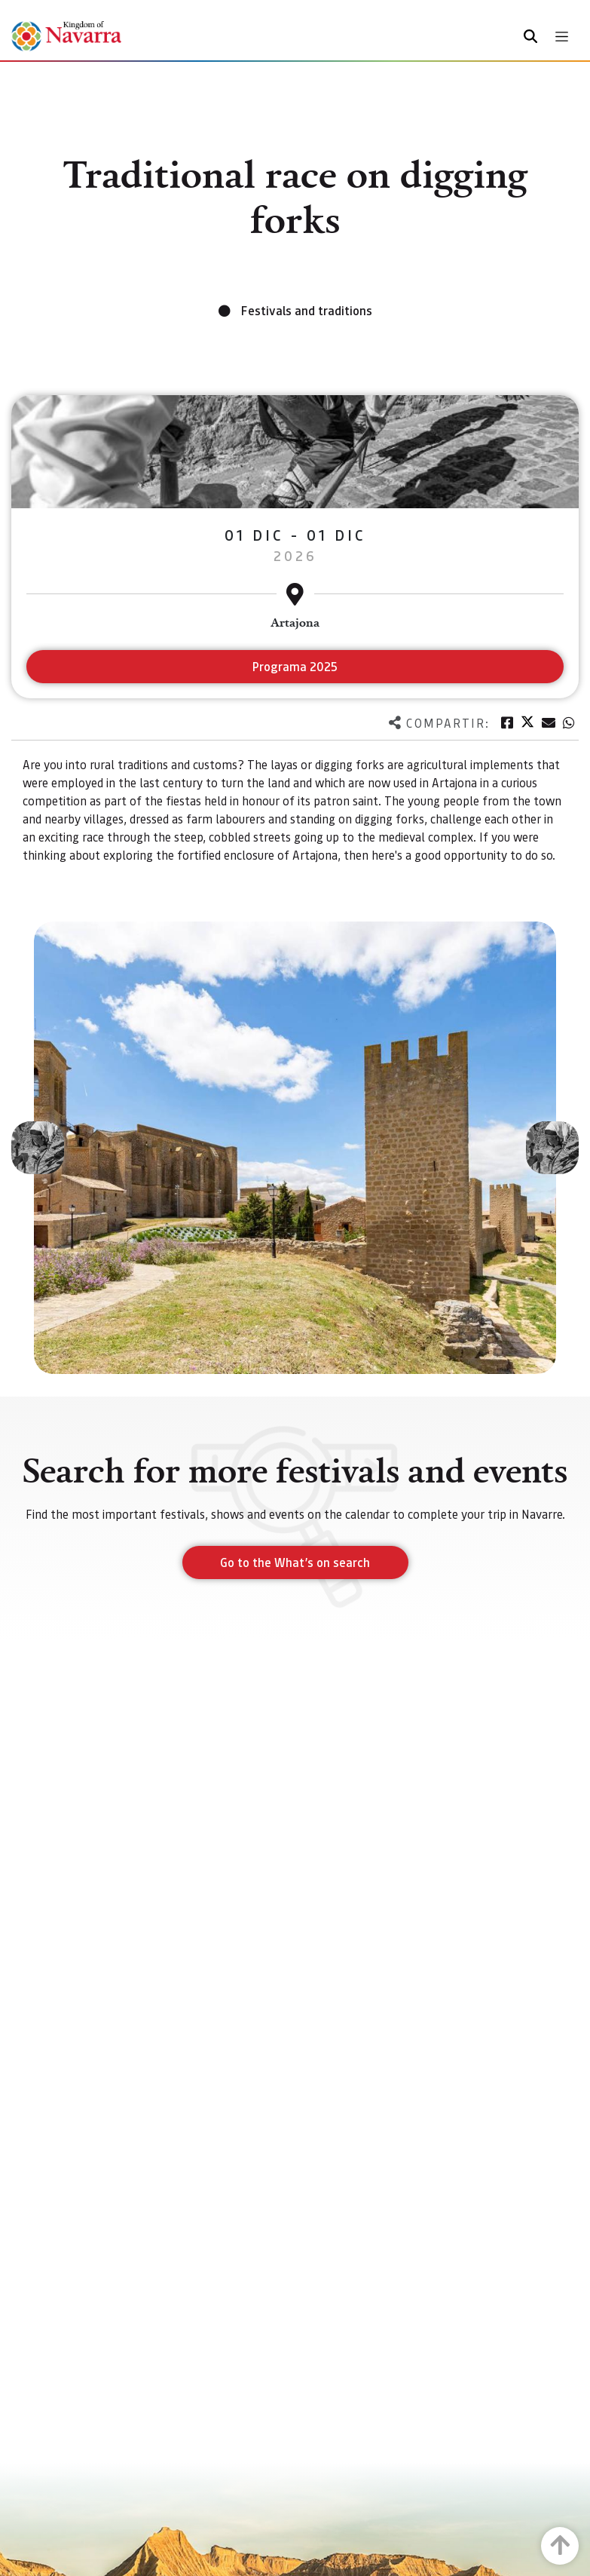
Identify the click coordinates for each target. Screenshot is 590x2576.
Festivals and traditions (306, 310)
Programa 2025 (295, 666)
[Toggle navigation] (562, 37)
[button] (37, 1147)
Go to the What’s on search (295, 1562)
